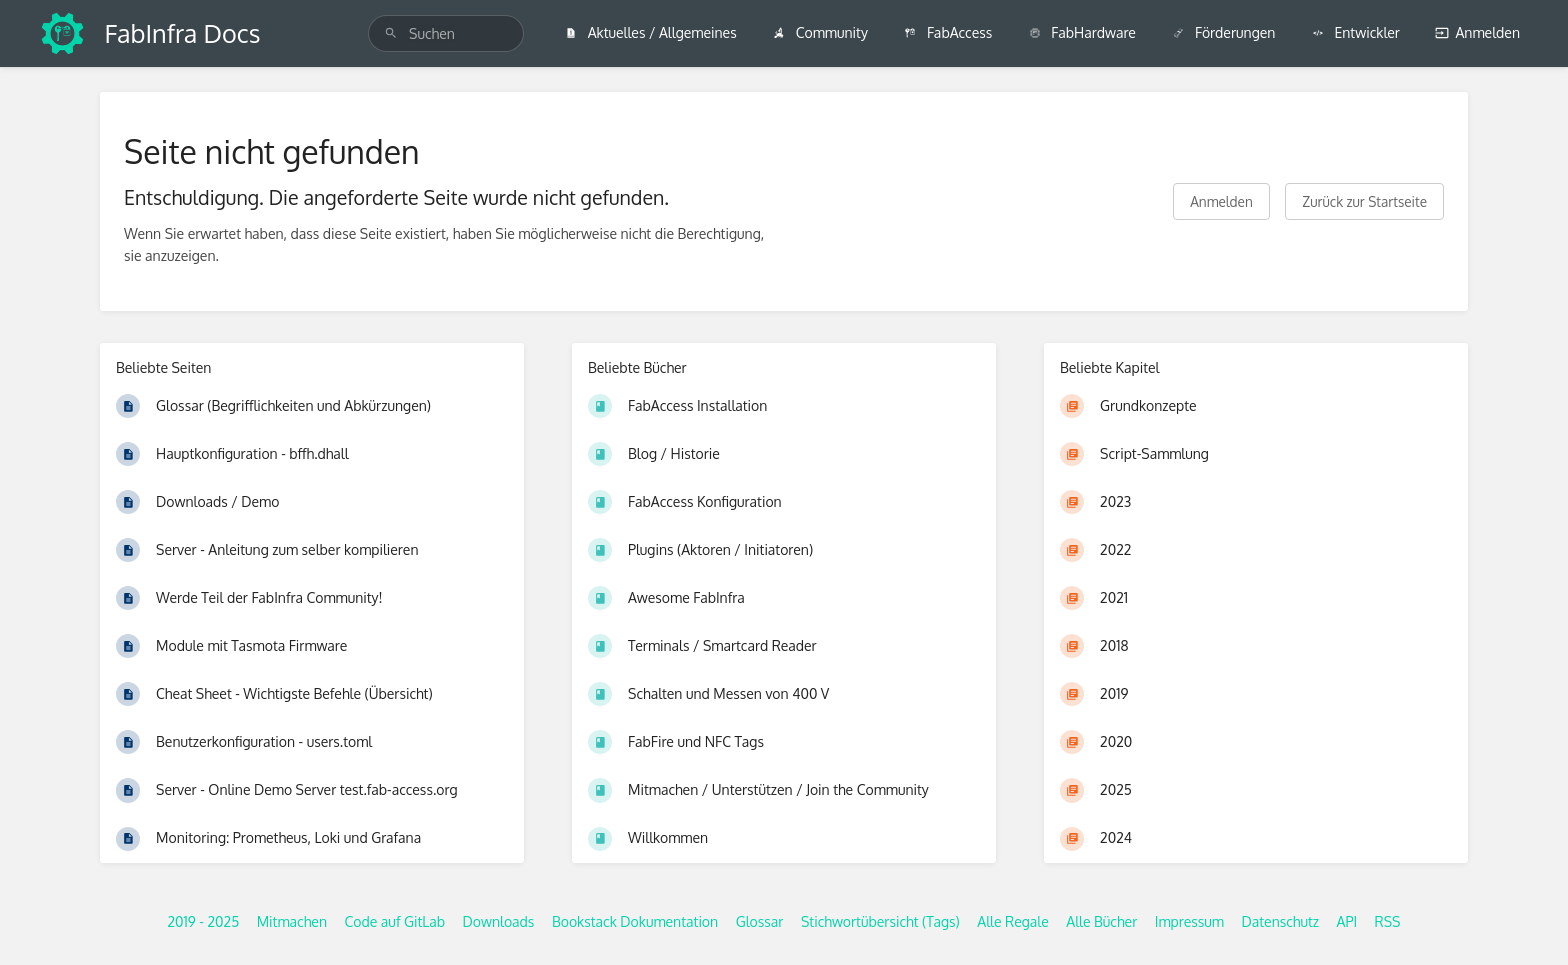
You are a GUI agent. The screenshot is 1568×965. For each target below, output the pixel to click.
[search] (446, 33)
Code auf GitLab (394, 921)
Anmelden (1477, 32)
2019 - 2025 (203, 921)
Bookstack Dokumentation (635, 921)
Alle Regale (1013, 921)
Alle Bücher (1101, 921)
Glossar (760, 921)
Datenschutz (1281, 921)
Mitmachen (292, 921)
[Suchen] (391, 33)
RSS (1388, 921)
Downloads (499, 921)
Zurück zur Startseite (1364, 201)
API (1347, 921)
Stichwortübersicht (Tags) (880, 921)
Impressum (1189, 921)
